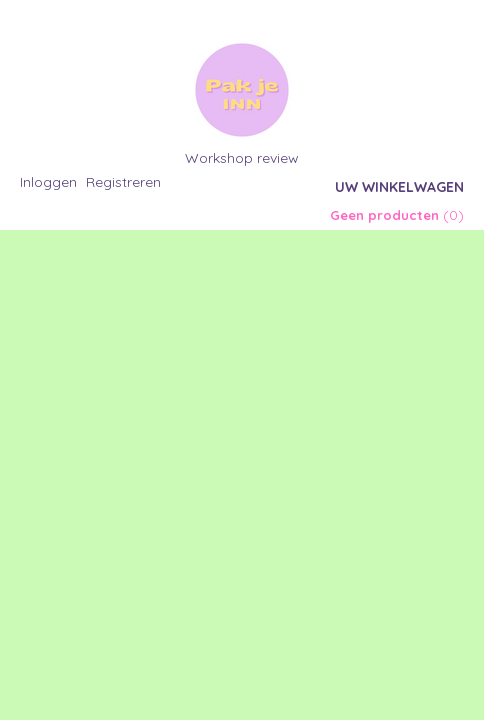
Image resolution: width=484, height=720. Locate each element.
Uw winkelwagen (399, 187)
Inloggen (48, 182)
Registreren (123, 182)
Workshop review (242, 158)
